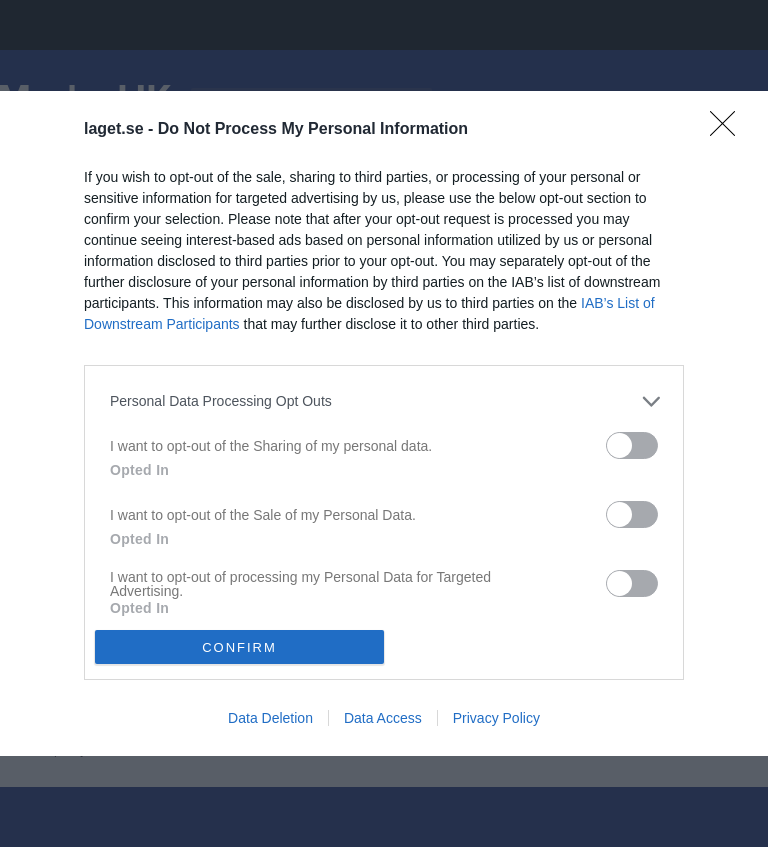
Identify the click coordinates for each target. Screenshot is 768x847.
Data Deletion (270, 718)
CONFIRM (239, 647)
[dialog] (384, 423)
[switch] (632, 445)
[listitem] (384, 401)
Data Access (383, 718)
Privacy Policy (496, 718)
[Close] (729, 130)
